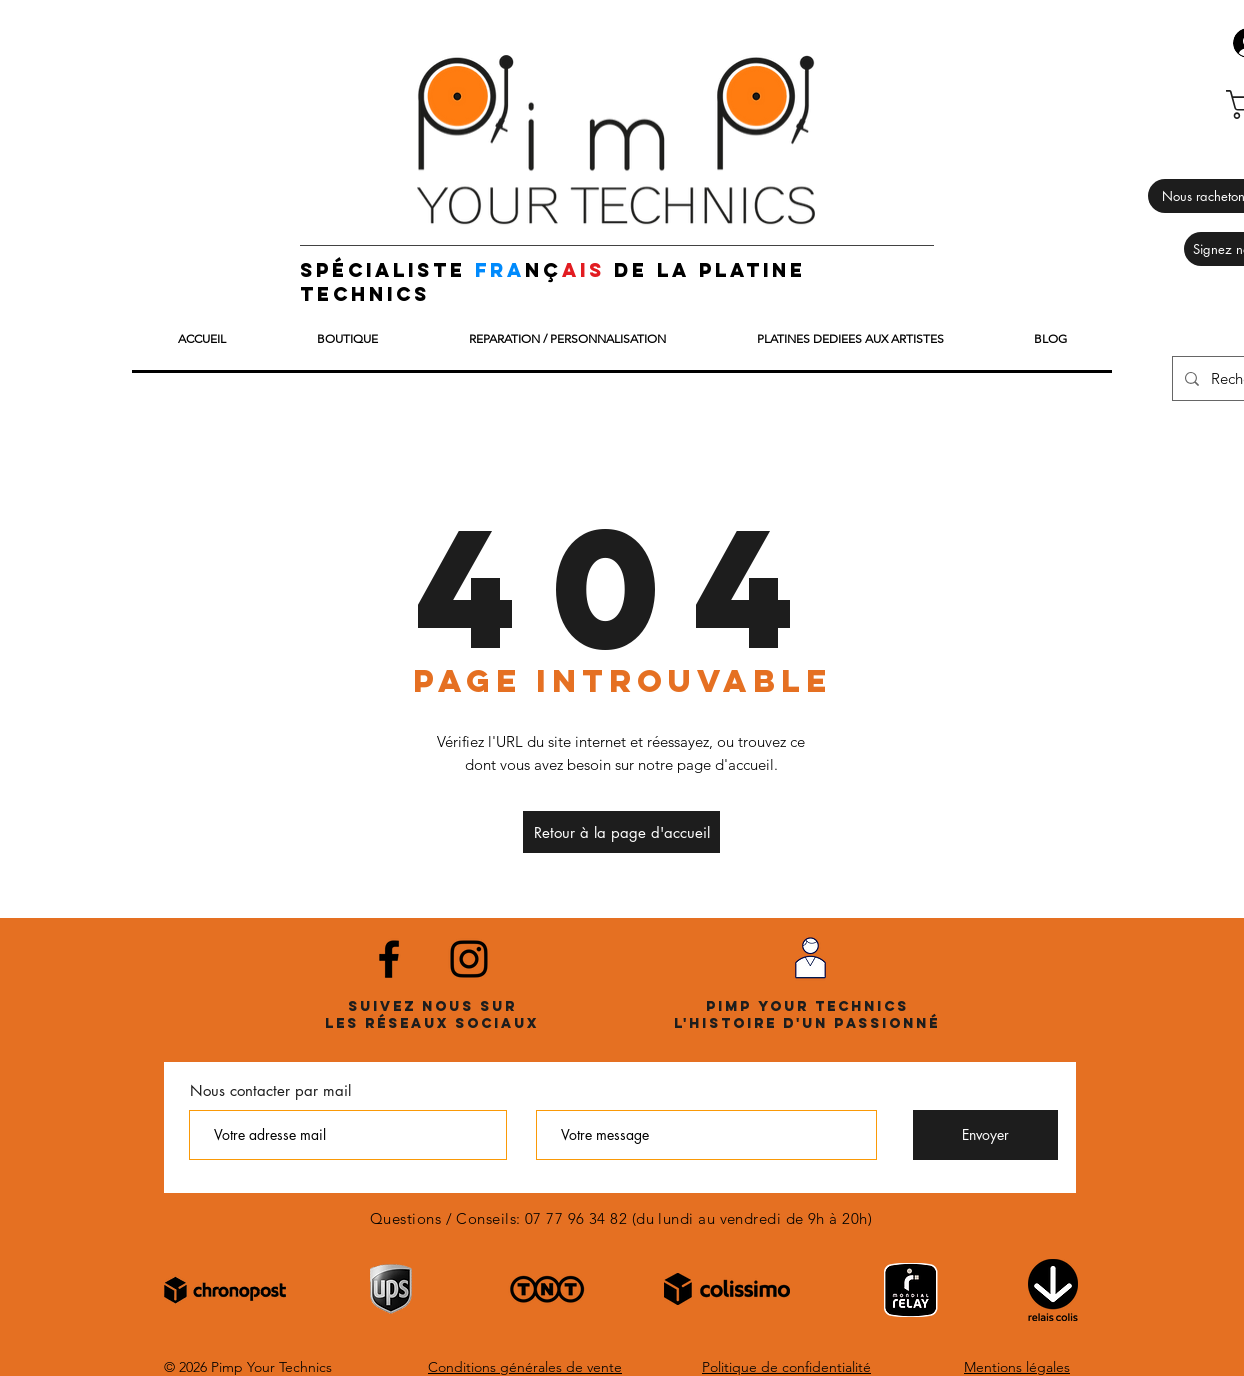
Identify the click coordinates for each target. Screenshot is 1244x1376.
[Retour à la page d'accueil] (621, 832)
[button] (347, 339)
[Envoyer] (985, 1135)
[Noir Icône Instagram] (469, 959)
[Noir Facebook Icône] (389, 959)
